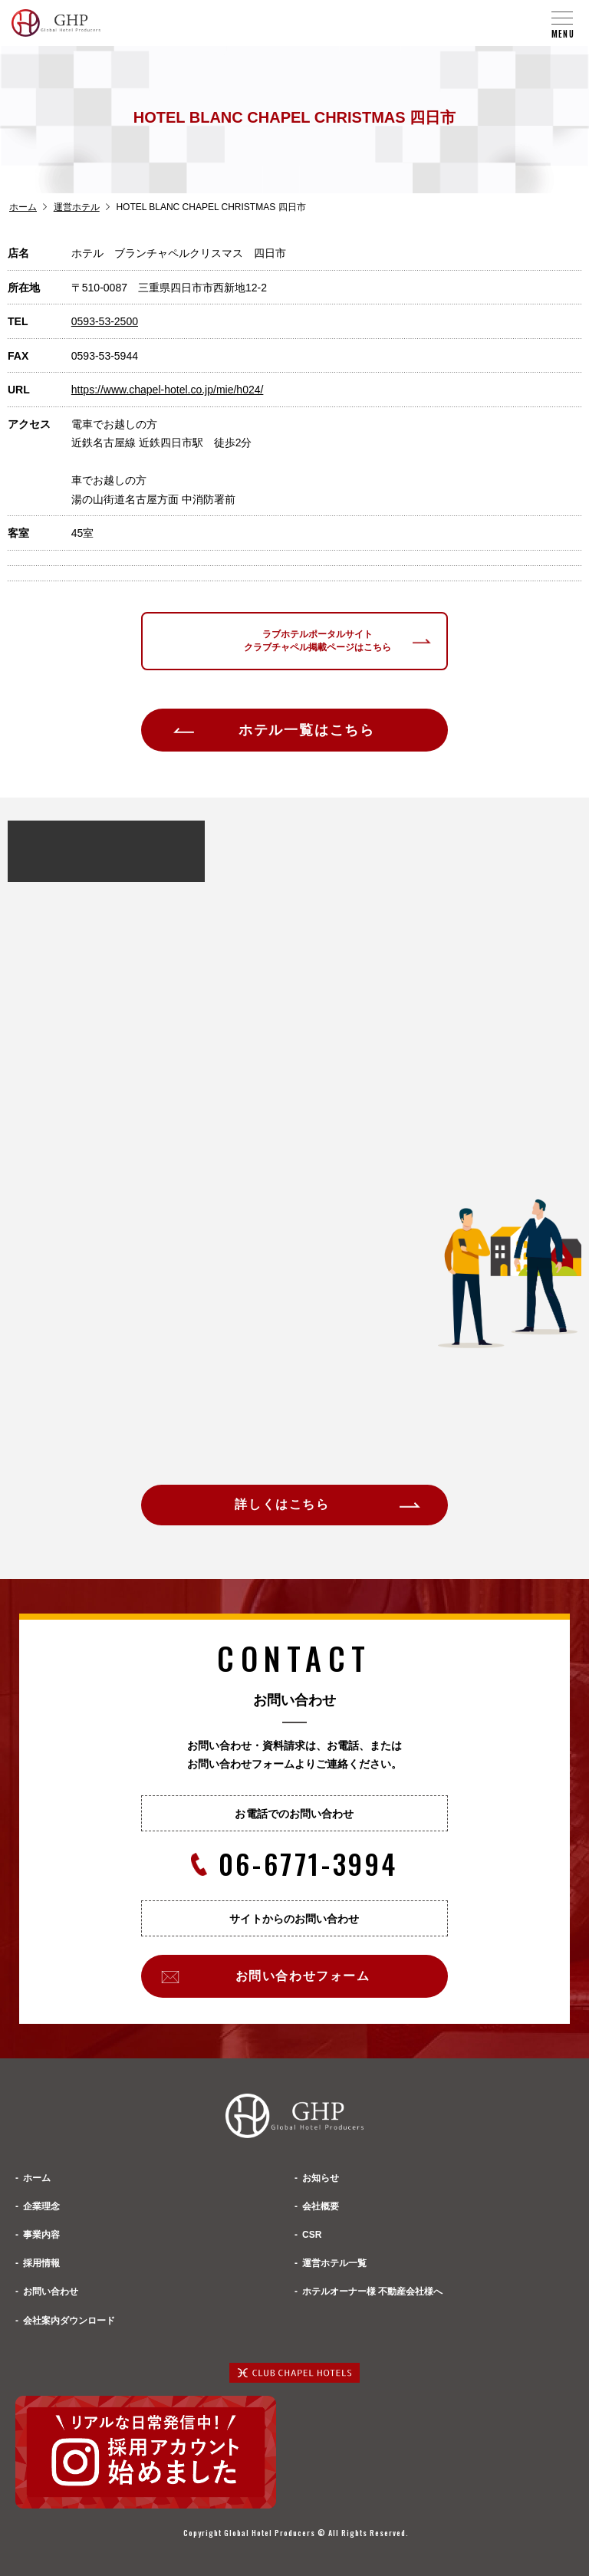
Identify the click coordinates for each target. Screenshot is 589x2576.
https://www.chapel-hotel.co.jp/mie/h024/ (167, 389)
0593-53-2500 (104, 321)
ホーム (23, 207)
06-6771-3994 (294, 1863)
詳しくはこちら (282, 1504)
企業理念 (41, 2206)
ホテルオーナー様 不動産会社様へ (372, 2291)
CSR (311, 2234)
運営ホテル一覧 (334, 2263)
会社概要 (320, 2206)
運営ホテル (77, 207)
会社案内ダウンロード (69, 2320)
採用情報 (41, 2263)
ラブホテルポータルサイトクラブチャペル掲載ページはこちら (317, 641)
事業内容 (41, 2234)
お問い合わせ (50, 2291)
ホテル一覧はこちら (307, 730)
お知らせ (320, 2178)
